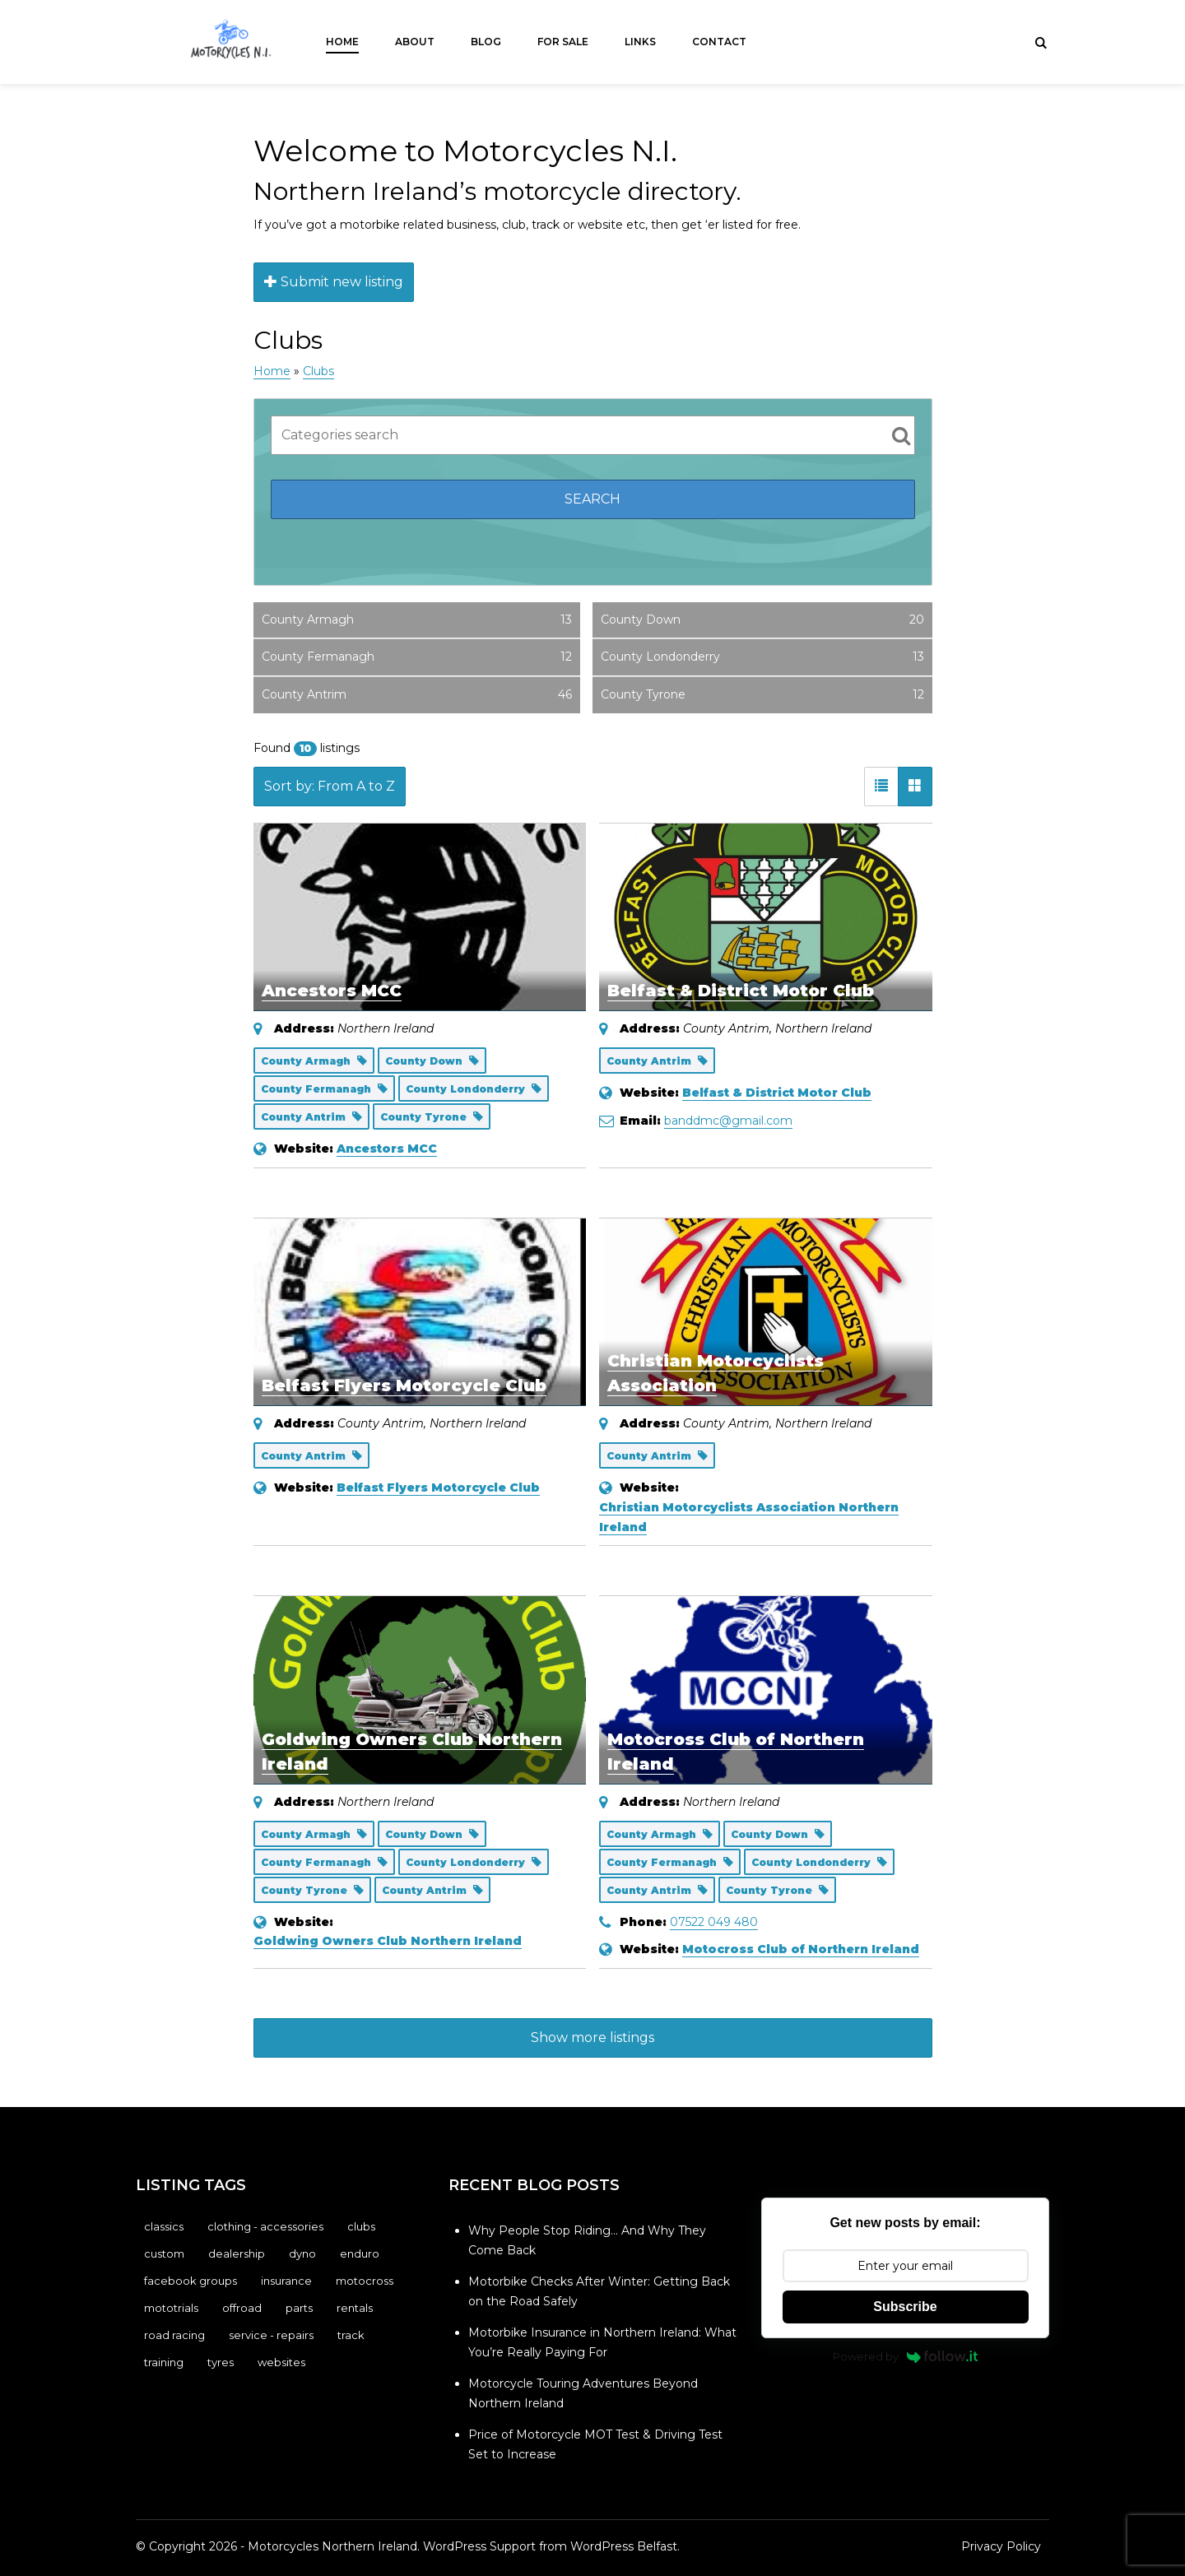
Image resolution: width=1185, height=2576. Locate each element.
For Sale (562, 41)
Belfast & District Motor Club (740, 990)
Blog (486, 41)
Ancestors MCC (332, 990)
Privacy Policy (1001, 2546)
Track (351, 2335)
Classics (164, 2226)
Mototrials (171, 2307)
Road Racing (174, 2335)
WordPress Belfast (623, 2546)
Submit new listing (333, 282)
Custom (164, 2253)
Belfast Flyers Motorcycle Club (404, 1385)
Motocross (364, 2280)
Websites (281, 2362)
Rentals (355, 2307)
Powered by (905, 2356)
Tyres (220, 2362)
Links (640, 41)
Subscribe (904, 2307)
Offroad (242, 2307)
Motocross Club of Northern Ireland (800, 1949)
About (414, 41)
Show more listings (592, 2037)
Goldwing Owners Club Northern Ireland (387, 1940)
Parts (299, 2307)
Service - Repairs (271, 2335)
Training (164, 2362)
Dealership (236, 2253)
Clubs (318, 371)
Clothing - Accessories (265, 2226)
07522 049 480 (714, 1922)
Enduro (359, 2253)
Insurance (286, 2280)
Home (342, 41)
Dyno (302, 2253)
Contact (719, 41)
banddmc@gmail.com (728, 1120)
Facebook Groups (190, 2280)
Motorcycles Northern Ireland (332, 2546)
